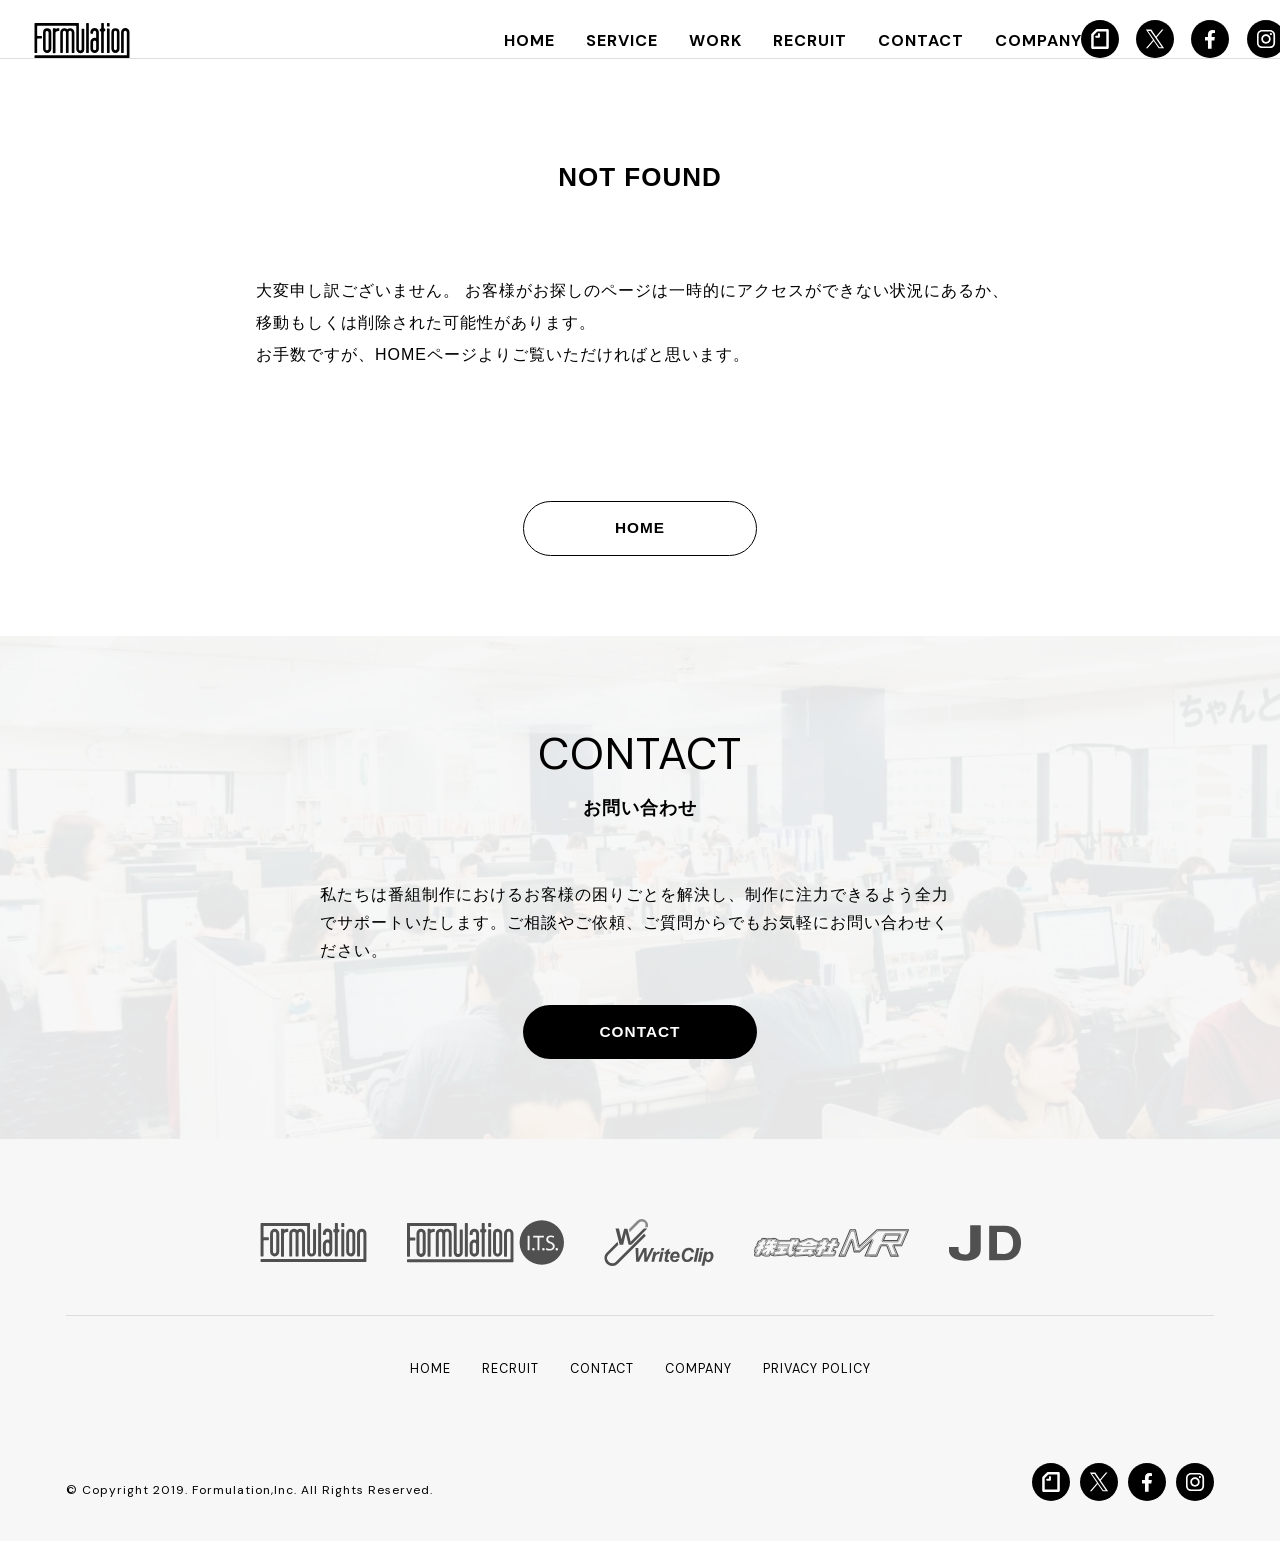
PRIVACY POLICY (827, 1386)
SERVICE (613, 40)
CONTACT (897, 40)
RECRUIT (792, 40)
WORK (702, 40)
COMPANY (1008, 40)
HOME (524, 40)
